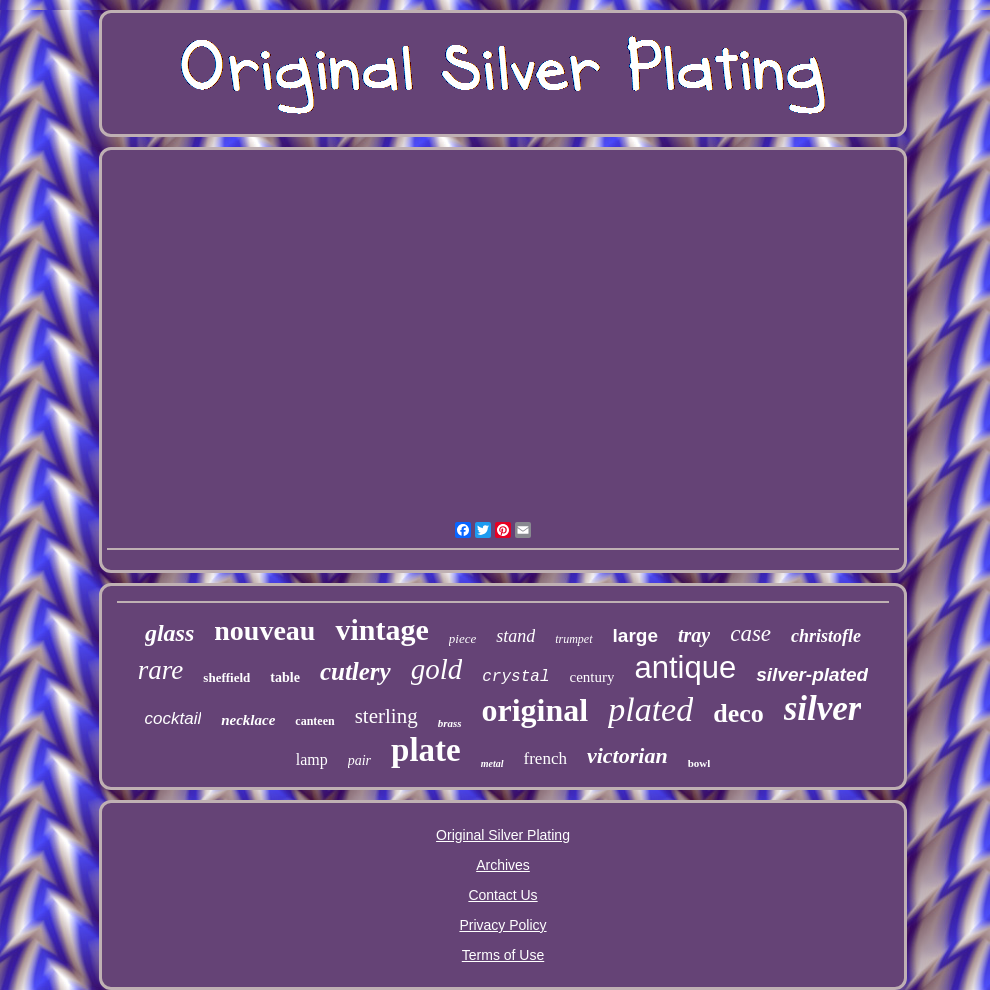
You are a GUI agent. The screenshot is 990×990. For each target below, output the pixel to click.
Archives (503, 865)
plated (650, 709)
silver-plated (812, 674)
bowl (699, 763)
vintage (381, 629)
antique (685, 667)
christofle (826, 636)
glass (169, 633)
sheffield (226, 677)
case (750, 633)
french (545, 758)
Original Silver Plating (503, 835)
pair (359, 760)
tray (694, 635)
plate (426, 750)
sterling (386, 716)
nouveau (264, 630)
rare (161, 670)
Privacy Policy (502, 925)
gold (437, 669)
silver (823, 708)
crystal (515, 677)
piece (462, 638)
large (635, 635)
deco (738, 713)
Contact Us (502, 895)
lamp (312, 759)
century (591, 677)
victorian (627, 755)
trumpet (573, 639)
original (535, 710)
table (285, 677)
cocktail (173, 718)
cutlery (355, 671)
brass (450, 723)
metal (492, 763)
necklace (248, 720)
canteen (314, 721)
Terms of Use (503, 955)
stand (515, 636)
